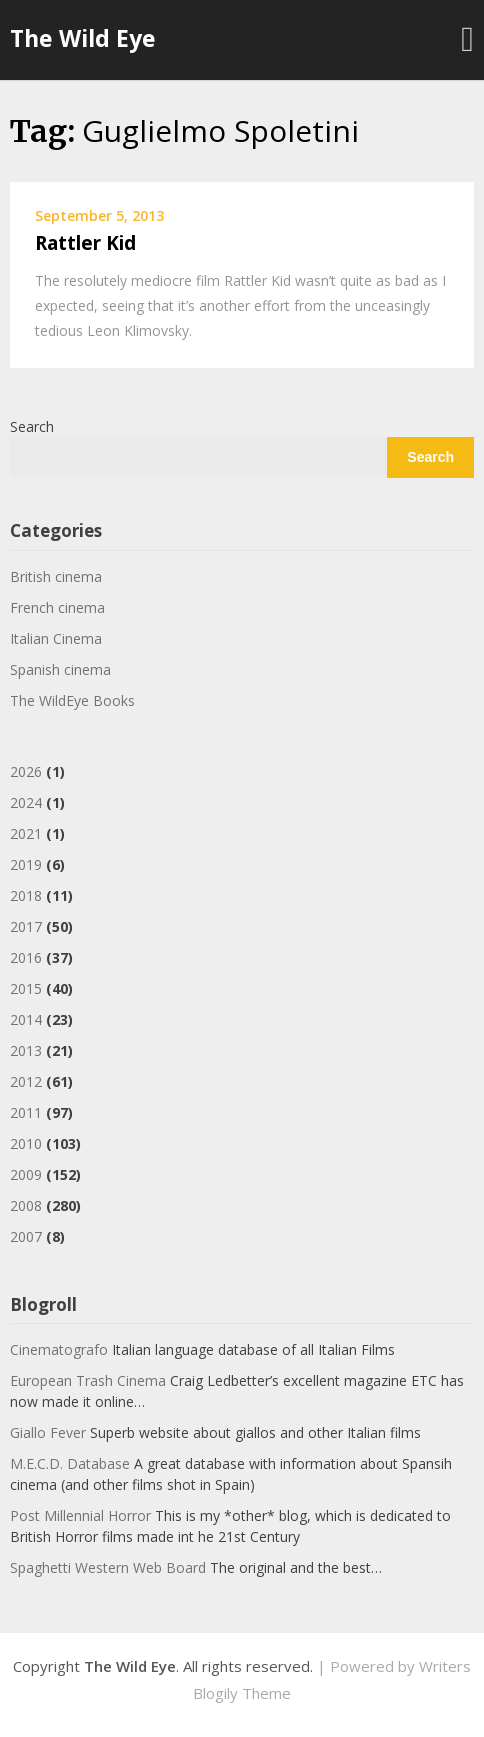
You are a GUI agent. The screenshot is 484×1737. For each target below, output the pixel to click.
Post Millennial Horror (80, 1515)
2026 (26, 771)
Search (32, 426)
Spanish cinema (60, 669)
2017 (26, 926)
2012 (26, 1081)
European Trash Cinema (88, 1380)
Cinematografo (59, 1349)
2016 (26, 957)
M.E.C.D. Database (70, 1463)
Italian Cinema (56, 638)
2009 (26, 1174)
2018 (26, 895)
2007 (26, 1236)
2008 (26, 1205)
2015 (26, 988)
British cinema (56, 576)
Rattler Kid (85, 243)
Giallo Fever (48, 1432)
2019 (26, 864)
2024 (26, 802)
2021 (26, 833)
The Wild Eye (83, 38)
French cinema (57, 607)
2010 (26, 1143)
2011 (26, 1112)
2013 (26, 1050)
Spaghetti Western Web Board (108, 1567)
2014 (26, 1019)
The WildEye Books (72, 700)
